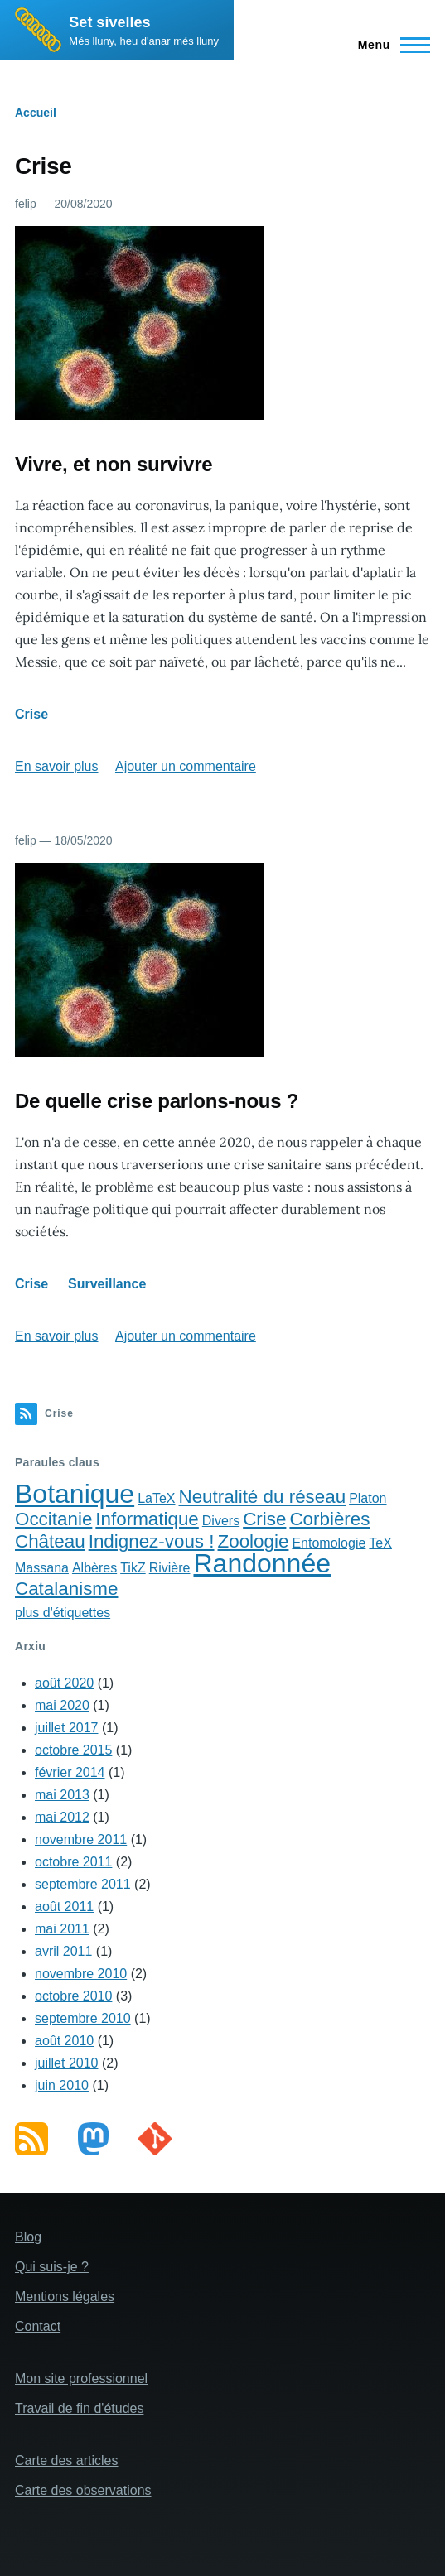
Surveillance (107, 1284)
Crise (31, 714)
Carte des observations (83, 2490)
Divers (220, 1521)
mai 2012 (62, 1817)
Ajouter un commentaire (185, 766)
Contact (37, 2326)
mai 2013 (62, 1795)
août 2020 (64, 1683)
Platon (367, 1498)
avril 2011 (63, 1951)
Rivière (170, 1568)
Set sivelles (109, 22)
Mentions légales (64, 2297)
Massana (42, 1568)
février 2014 (70, 1772)
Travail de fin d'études (79, 2408)
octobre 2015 (73, 1750)
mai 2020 (62, 1705)
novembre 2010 (81, 1974)
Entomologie (328, 1543)
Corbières (329, 1519)
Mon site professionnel (81, 2378)
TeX (380, 1543)
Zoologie (253, 1541)
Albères (94, 1568)
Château (50, 1541)
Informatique (146, 1519)
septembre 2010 (83, 2018)
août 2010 (64, 2041)
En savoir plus (57, 766)
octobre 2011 (73, 1862)
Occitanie (53, 1519)
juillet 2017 (67, 1728)
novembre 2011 (81, 1839)
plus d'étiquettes (62, 1613)
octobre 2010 (73, 1996)
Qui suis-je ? (52, 2267)
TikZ (133, 1568)
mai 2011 (62, 1929)
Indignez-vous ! (152, 1541)
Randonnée (261, 1563)
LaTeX (156, 1498)
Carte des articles (67, 2460)
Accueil (35, 112)
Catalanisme (66, 1588)
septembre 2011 (83, 1884)
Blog (28, 2237)
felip (25, 203)
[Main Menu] (389, 45)
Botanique (74, 1494)
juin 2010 (62, 2085)
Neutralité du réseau (262, 1496)
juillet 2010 (67, 2063)
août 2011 (64, 1906)
